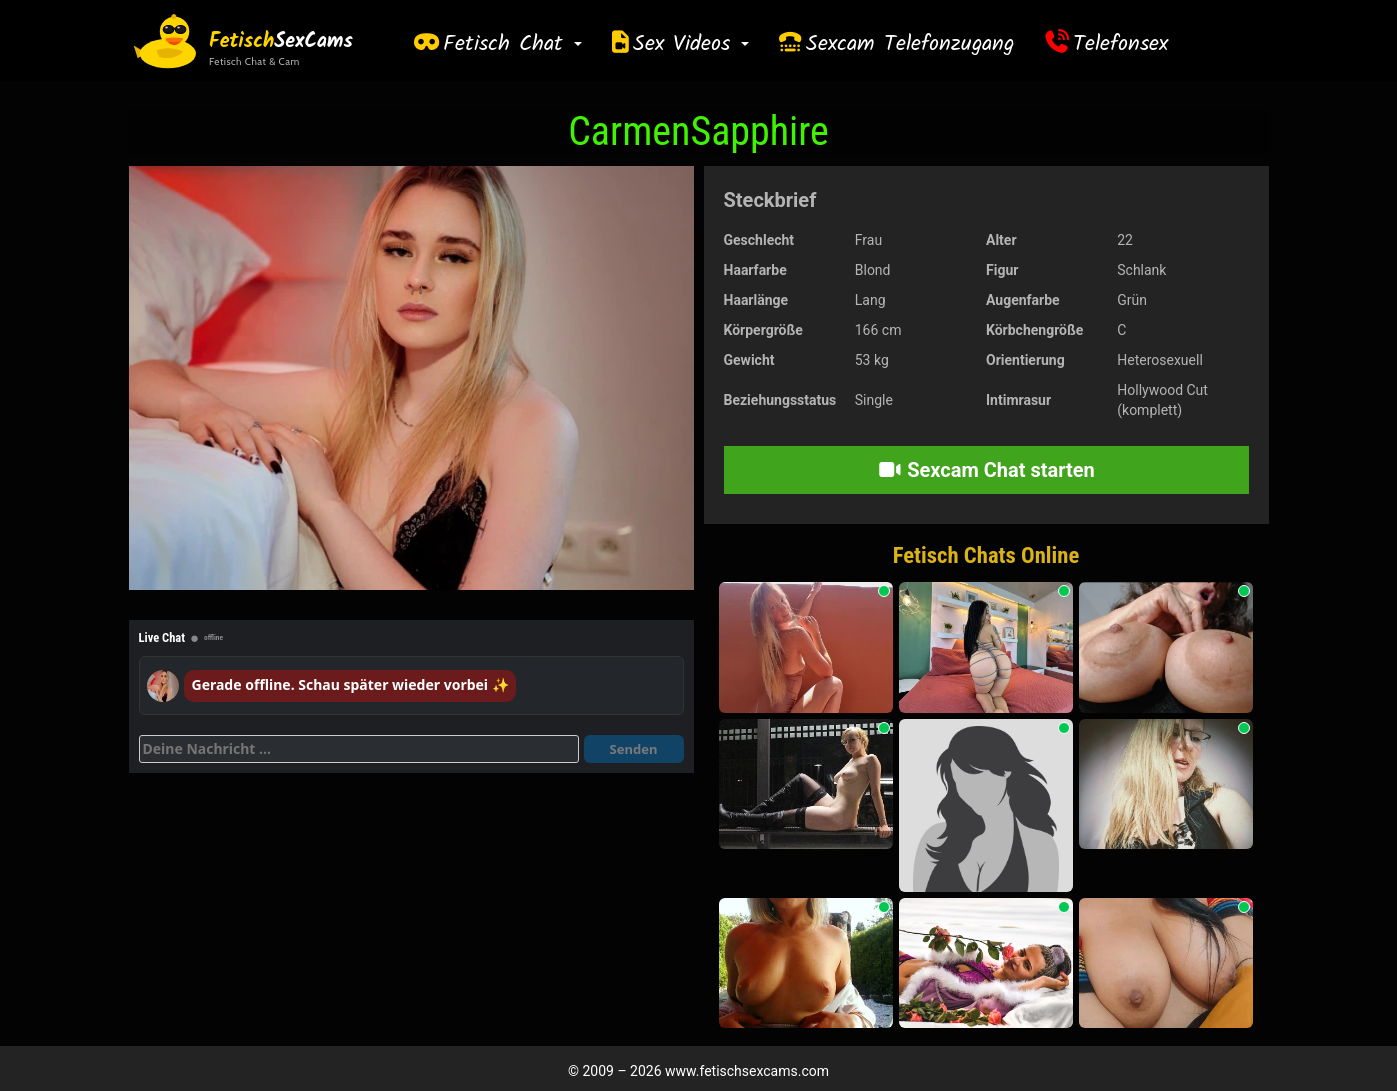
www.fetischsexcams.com (747, 1071)
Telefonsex (1120, 44)
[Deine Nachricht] (359, 749)
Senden (634, 749)
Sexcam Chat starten (986, 470)
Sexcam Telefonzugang (910, 44)
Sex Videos (691, 44)
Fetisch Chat (512, 44)
